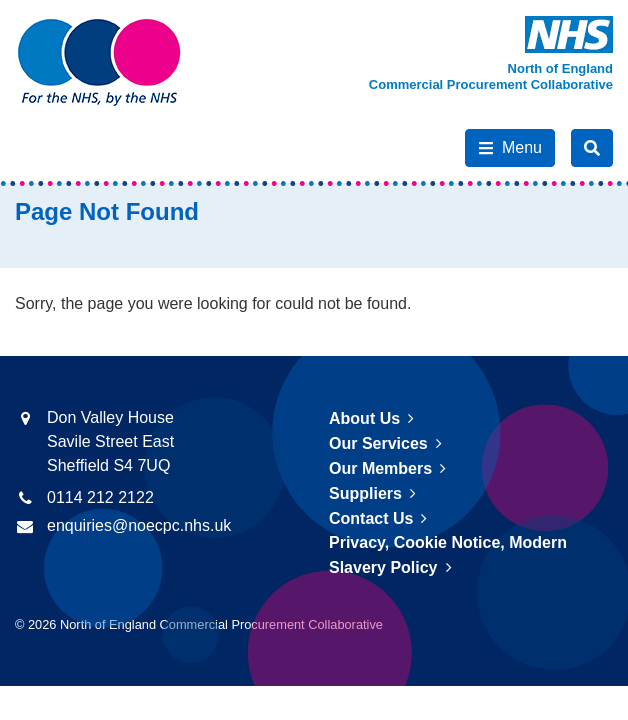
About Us (364, 418)
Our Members (380, 468)
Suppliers (365, 493)
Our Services (378, 443)
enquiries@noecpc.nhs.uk (139, 525)
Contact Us (371, 518)
